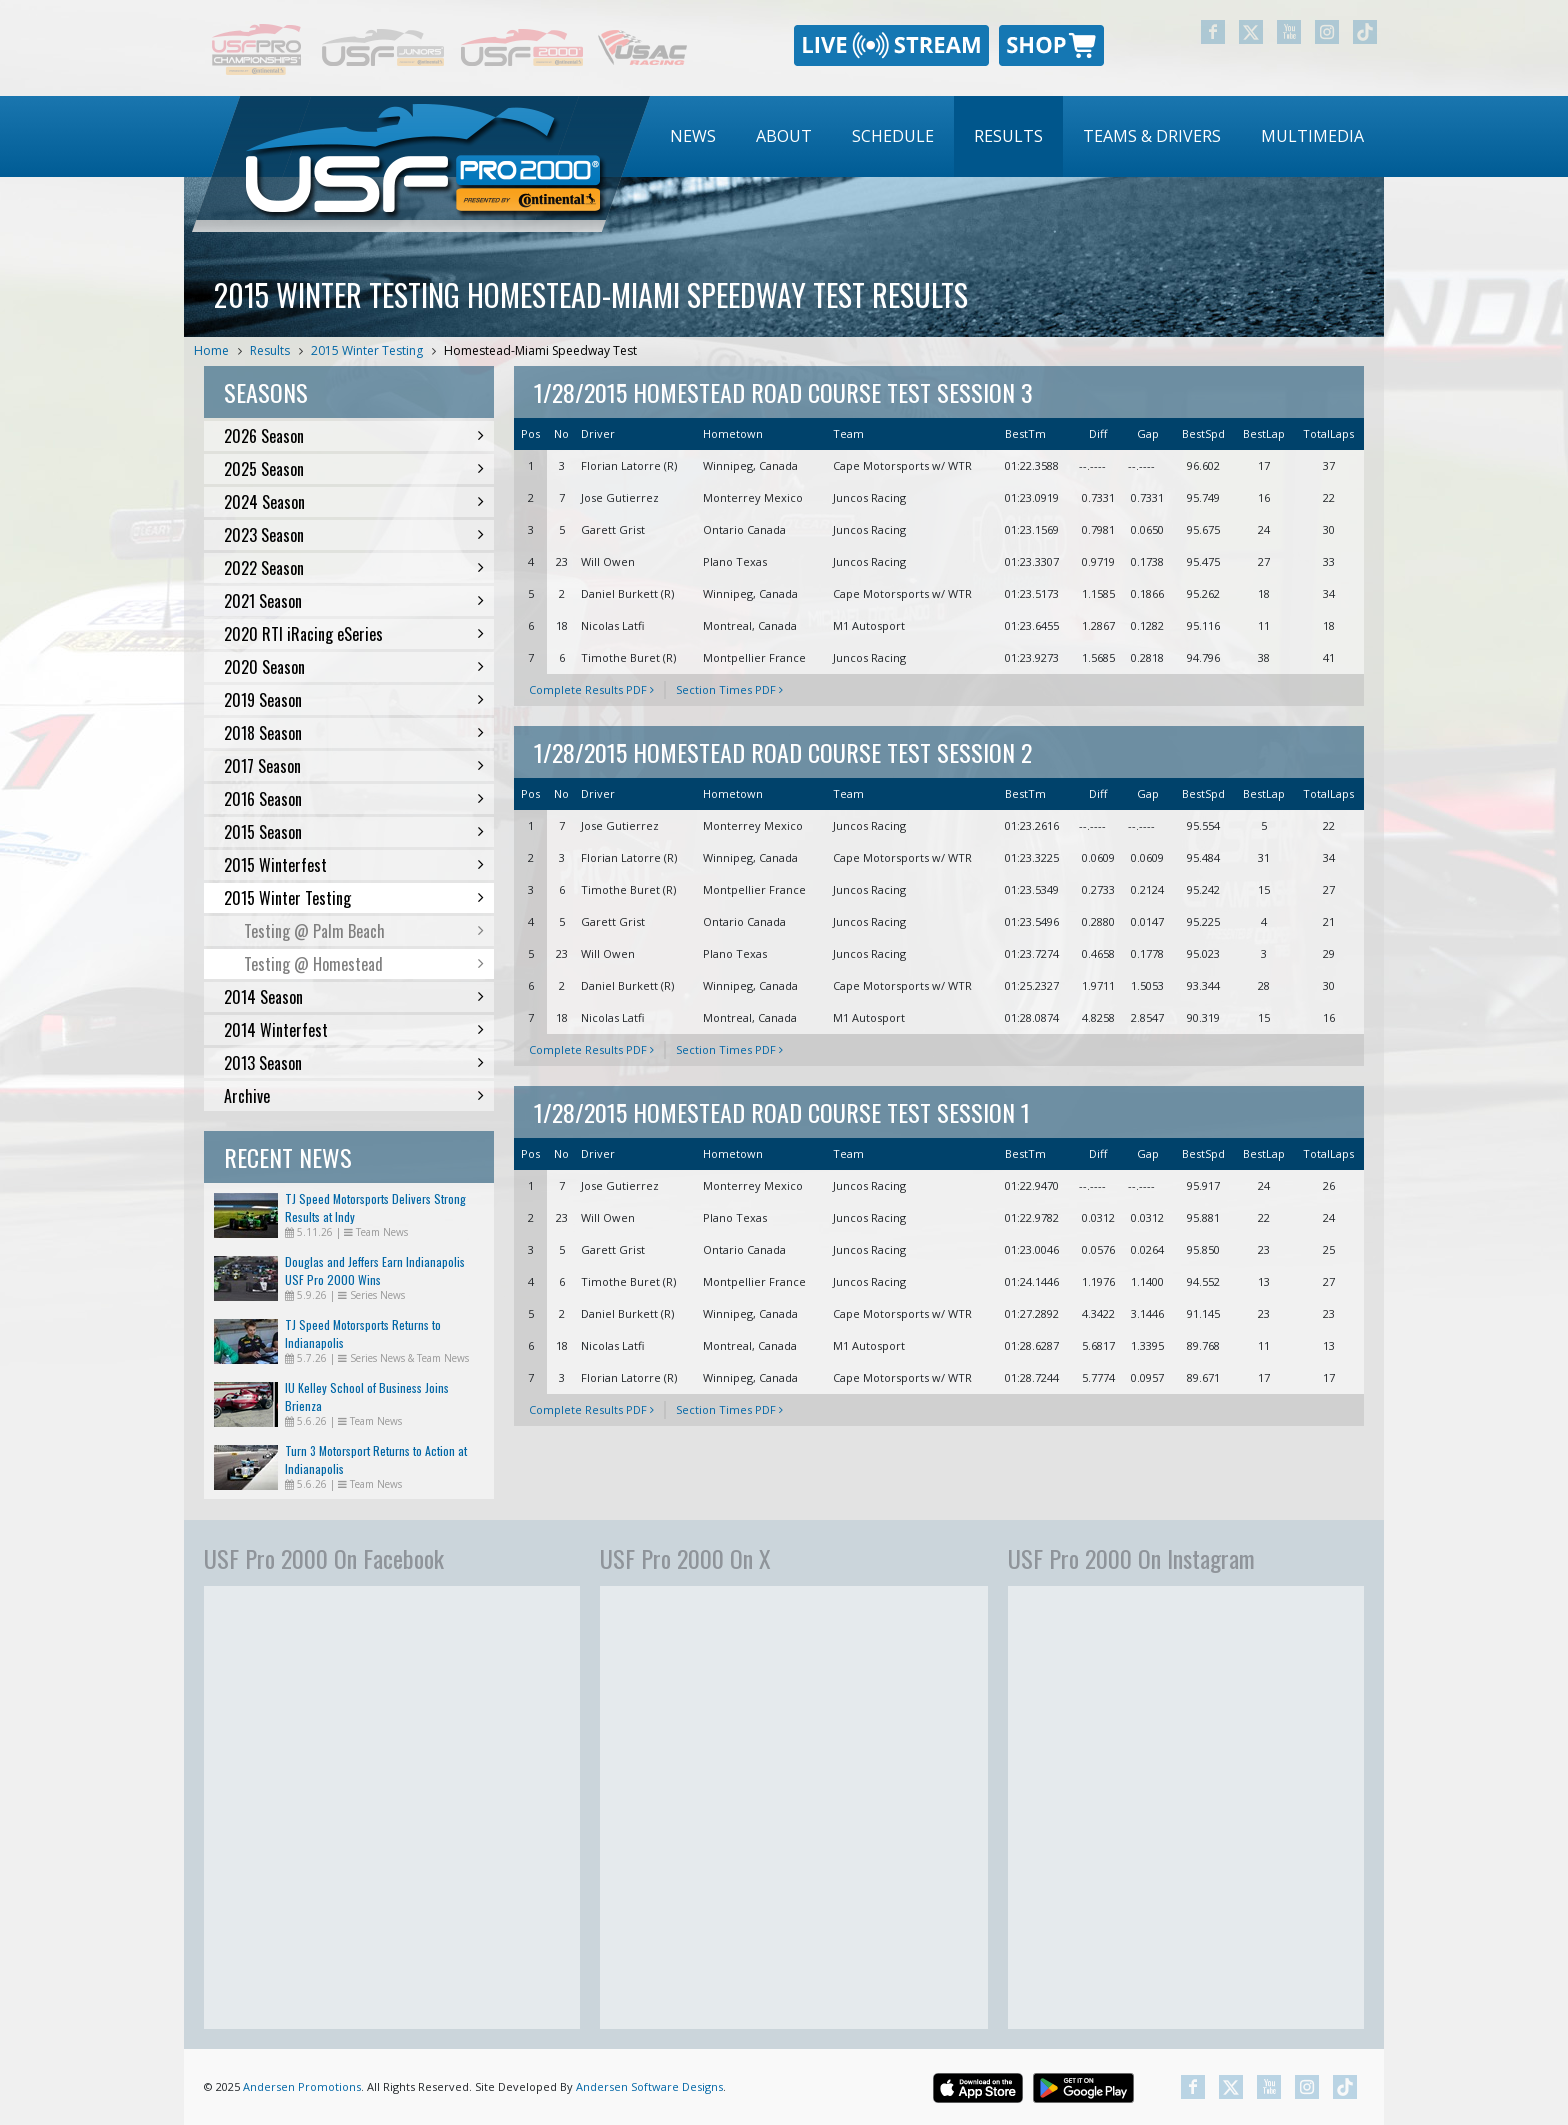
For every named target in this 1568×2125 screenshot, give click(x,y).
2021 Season (354, 601)
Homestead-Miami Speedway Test (540, 350)
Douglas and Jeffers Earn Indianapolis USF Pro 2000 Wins (375, 1270)
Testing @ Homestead (364, 964)
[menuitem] (693, 136)
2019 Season (354, 700)
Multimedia (1312, 136)
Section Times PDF (729, 689)
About (784, 136)
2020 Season (354, 667)
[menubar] (1017, 136)
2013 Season (354, 1063)
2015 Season (354, 832)
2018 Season (354, 733)
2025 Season (354, 469)
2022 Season (354, 568)
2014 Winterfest (354, 1030)
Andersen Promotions (302, 2086)
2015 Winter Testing (367, 350)
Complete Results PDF (591, 689)
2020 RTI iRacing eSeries (354, 634)
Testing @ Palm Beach (364, 931)
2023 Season (354, 535)
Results (1008, 136)
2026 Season (354, 436)
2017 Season (354, 766)
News (693, 136)
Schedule (893, 136)
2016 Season (354, 799)
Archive (354, 1096)
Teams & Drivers (1152, 136)
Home (211, 350)
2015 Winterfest (354, 865)
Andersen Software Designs (649, 2086)
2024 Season (354, 502)
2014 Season (354, 997)
